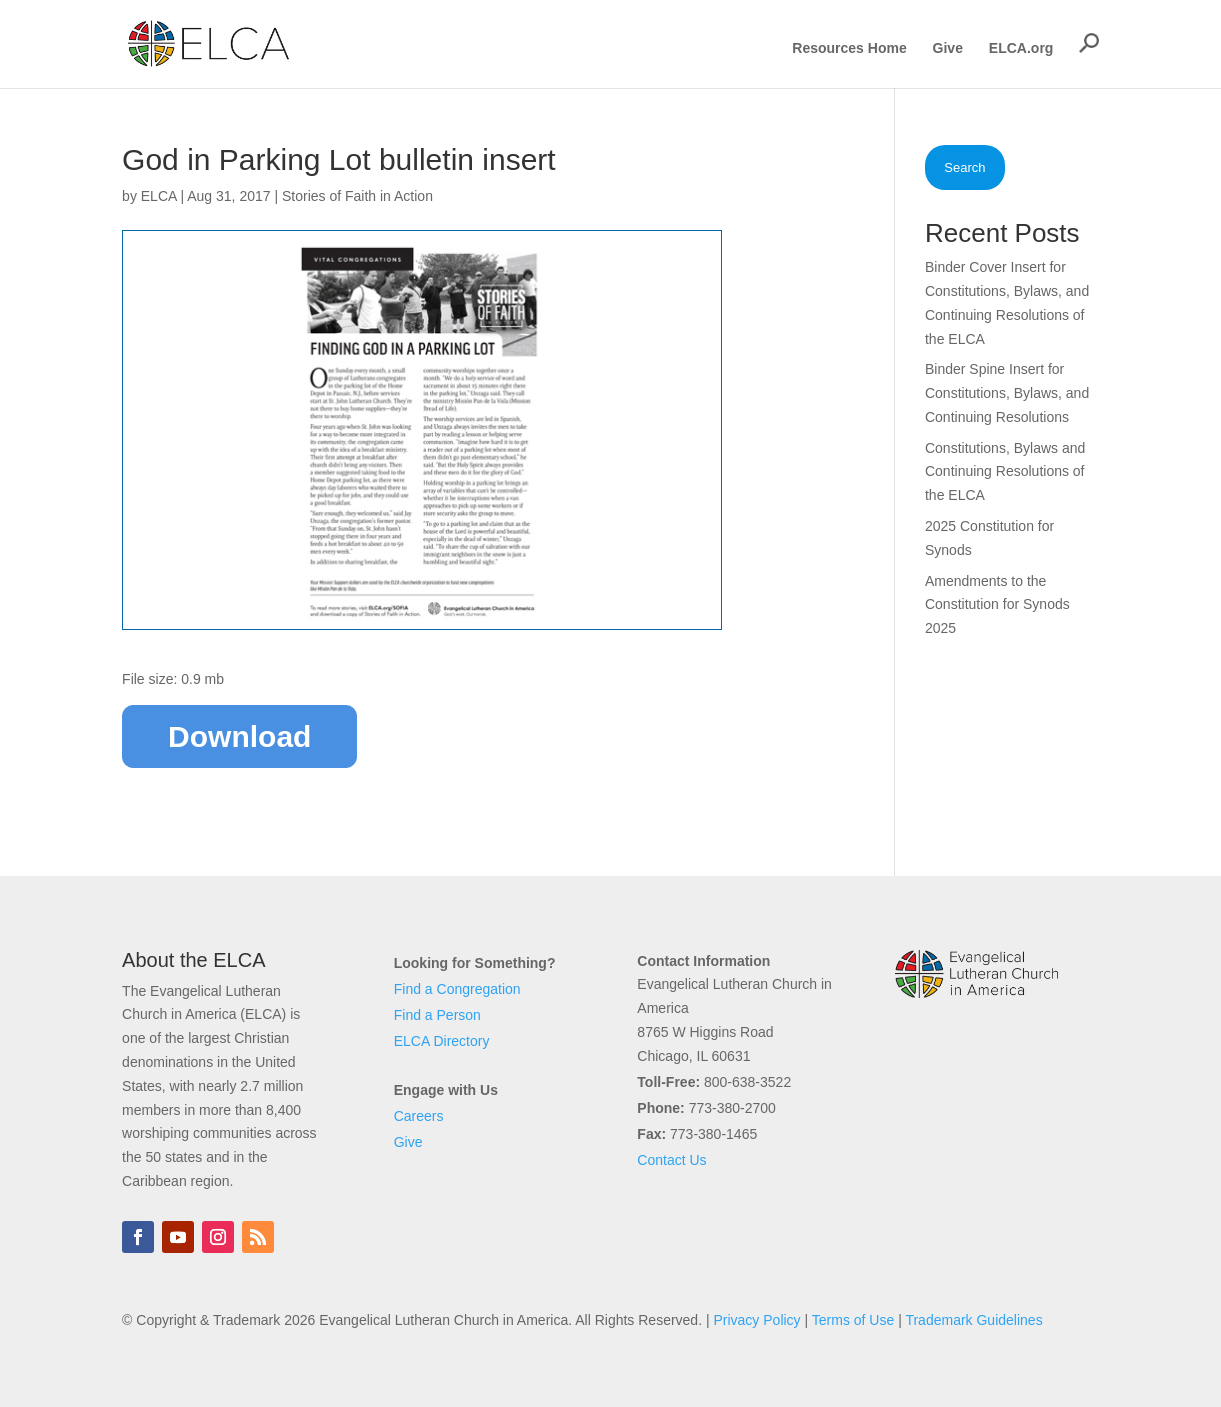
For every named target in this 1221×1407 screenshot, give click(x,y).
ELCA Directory (442, 1041)
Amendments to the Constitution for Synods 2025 (997, 605)
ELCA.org (1021, 48)
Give (948, 48)
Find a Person (437, 1015)
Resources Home (849, 48)
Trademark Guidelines (973, 1320)
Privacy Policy (756, 1320)
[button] (1089, 43)
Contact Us (671, 1160)
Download (239, 736)
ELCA (159, 196)
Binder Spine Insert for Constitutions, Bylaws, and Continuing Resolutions (1007, 393)
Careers (419, 1116)
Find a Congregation (457, 989)
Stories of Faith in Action (357, 196)
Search (964, 167)
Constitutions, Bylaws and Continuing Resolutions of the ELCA (1005, 472)
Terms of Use (853, 1320)
